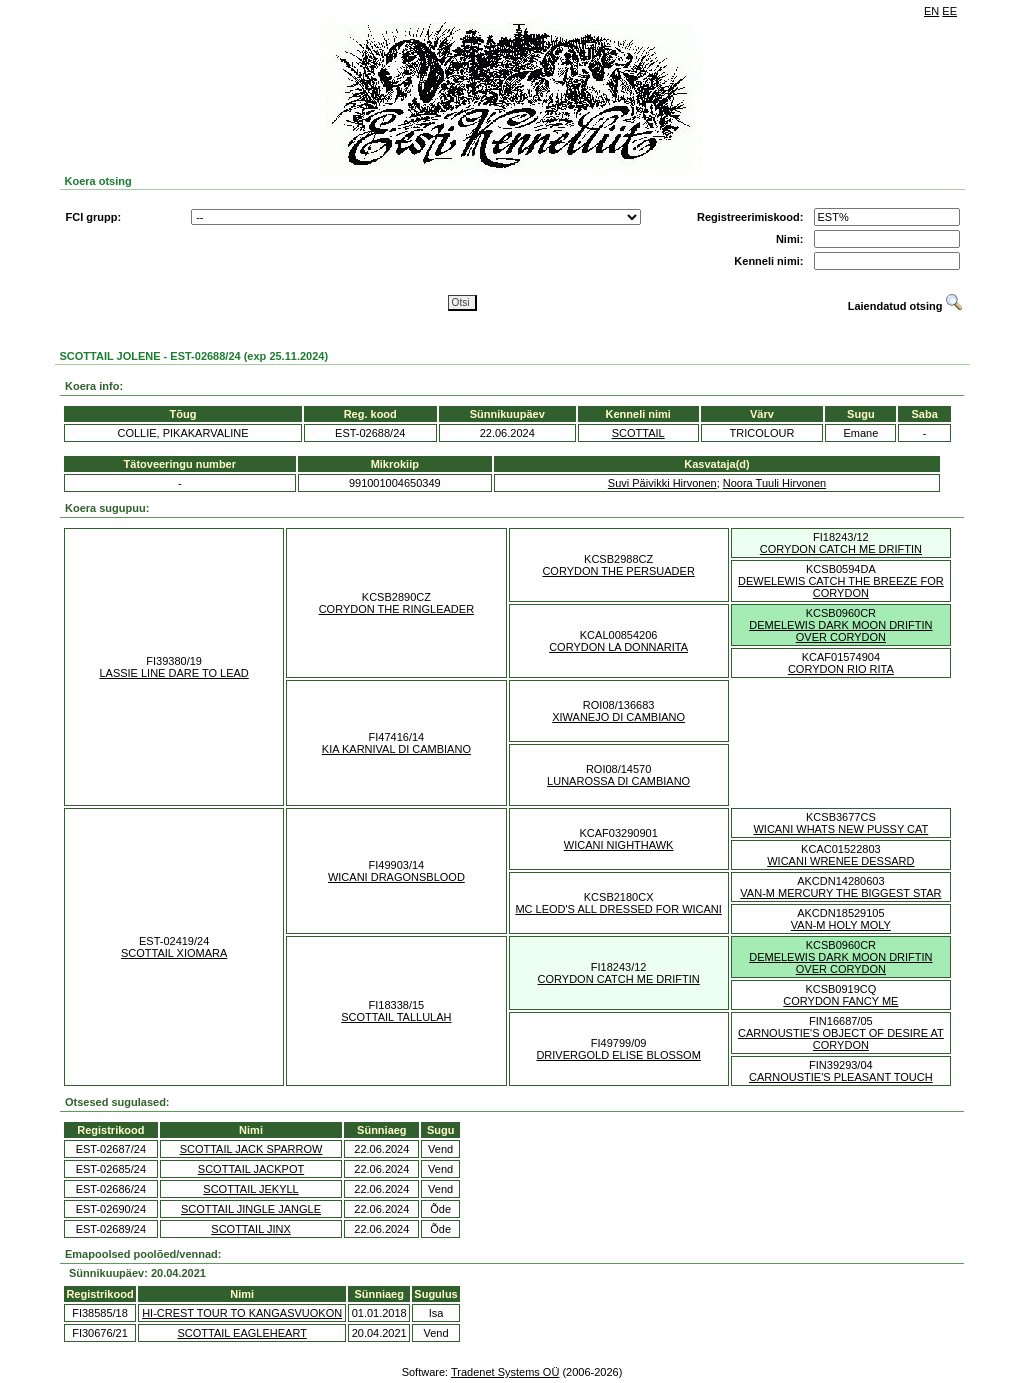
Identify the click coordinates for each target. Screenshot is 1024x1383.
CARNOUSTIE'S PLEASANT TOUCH (841, 1077)
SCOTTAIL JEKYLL (250, 1189)
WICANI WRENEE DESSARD (840, 861)
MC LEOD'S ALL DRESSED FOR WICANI (618, 909)
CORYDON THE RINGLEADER (396, 609)
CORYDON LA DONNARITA (618, 647)
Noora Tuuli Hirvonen (774, 483)
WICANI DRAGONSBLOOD (396, 877)
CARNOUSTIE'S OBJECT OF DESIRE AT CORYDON (841, 1039)
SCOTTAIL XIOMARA (174, 953)
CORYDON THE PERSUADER (618, 571)
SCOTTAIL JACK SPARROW (251, 1149)
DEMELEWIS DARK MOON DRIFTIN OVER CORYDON (840, 631)
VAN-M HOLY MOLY (841, 925)
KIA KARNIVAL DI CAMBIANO (396, 749)
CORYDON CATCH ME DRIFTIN (841, 549)
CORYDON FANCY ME (840, 1001)
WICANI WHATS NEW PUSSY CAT (840, 829)
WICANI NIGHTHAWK (619, 845)
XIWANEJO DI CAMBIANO (618, 717)
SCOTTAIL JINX (250, 1229)
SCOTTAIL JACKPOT (251, 1169)
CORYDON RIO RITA (841, 669)
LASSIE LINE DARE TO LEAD (173, 673)
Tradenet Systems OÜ (505, 1372)
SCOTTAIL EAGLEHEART (241, 1333)
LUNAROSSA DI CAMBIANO (618, 781)
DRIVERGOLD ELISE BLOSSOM (618, 1055)
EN (931, 11)
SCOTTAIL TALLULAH (396, 1017)
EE (949, 11)
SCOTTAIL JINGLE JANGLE (251, 1209)
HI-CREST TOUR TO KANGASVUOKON (242, 1313)
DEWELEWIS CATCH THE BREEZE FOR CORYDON (841, 587)
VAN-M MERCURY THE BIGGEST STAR (840, 893)
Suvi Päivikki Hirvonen (662, 483)
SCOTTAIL (638, 433)
